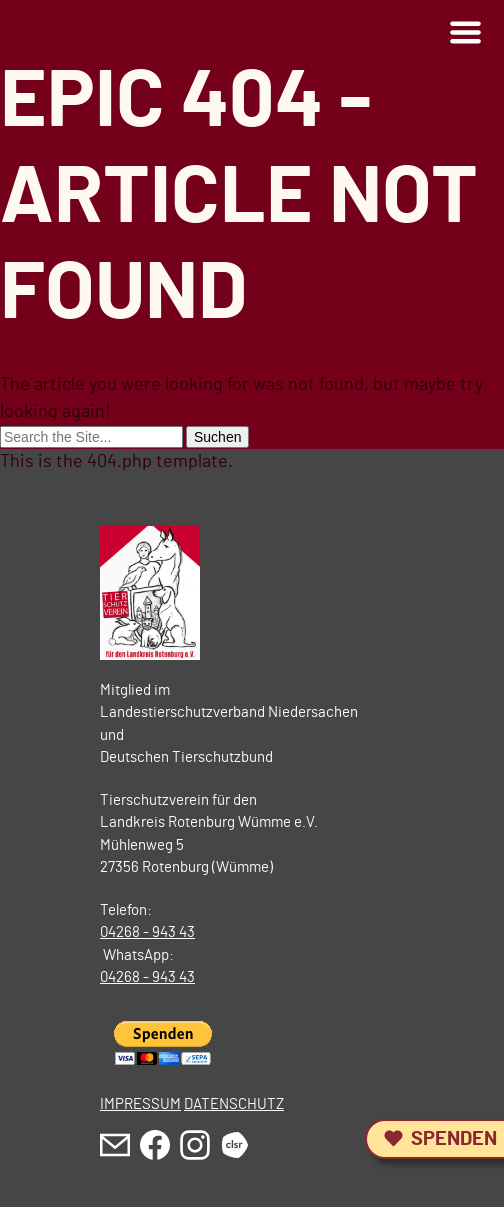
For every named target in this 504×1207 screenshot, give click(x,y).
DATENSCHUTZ (234, 1104)
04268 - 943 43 (147, 932)
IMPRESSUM (140, 1104)
